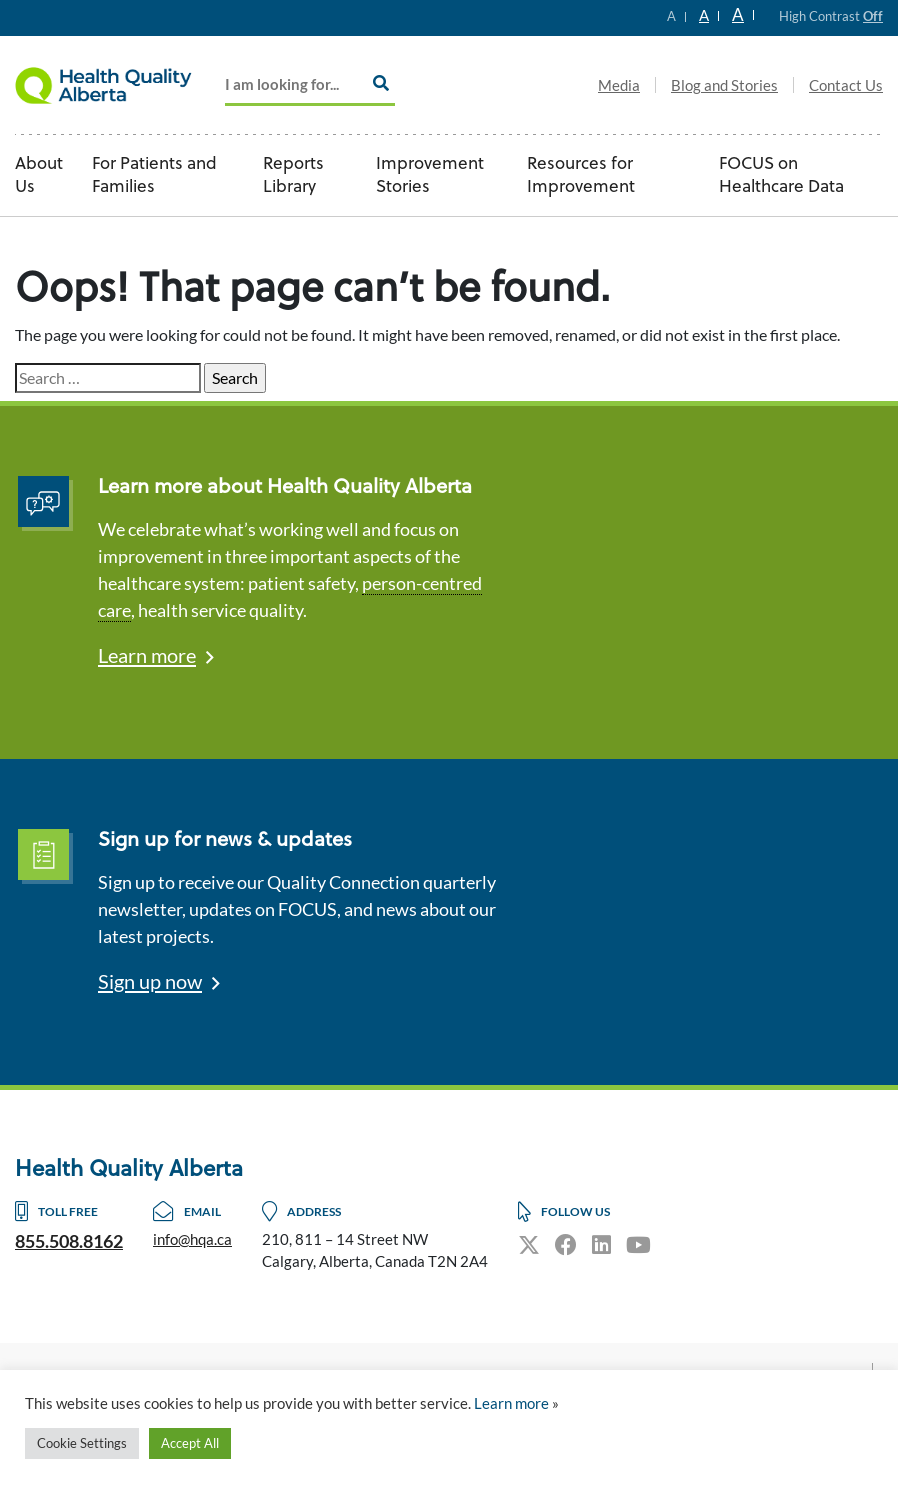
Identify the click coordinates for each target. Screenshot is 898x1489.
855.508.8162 (69, 1241)
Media (619, 85)
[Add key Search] (310, 85)
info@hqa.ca (192, 1239)
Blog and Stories (724, 85)
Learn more (147, 655)
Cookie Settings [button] (82, 1443)
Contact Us (846, 85)
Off (873, 16)
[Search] (381, 83)
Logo (115, 85)
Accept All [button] (190, 1443)
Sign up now (150, 981)
